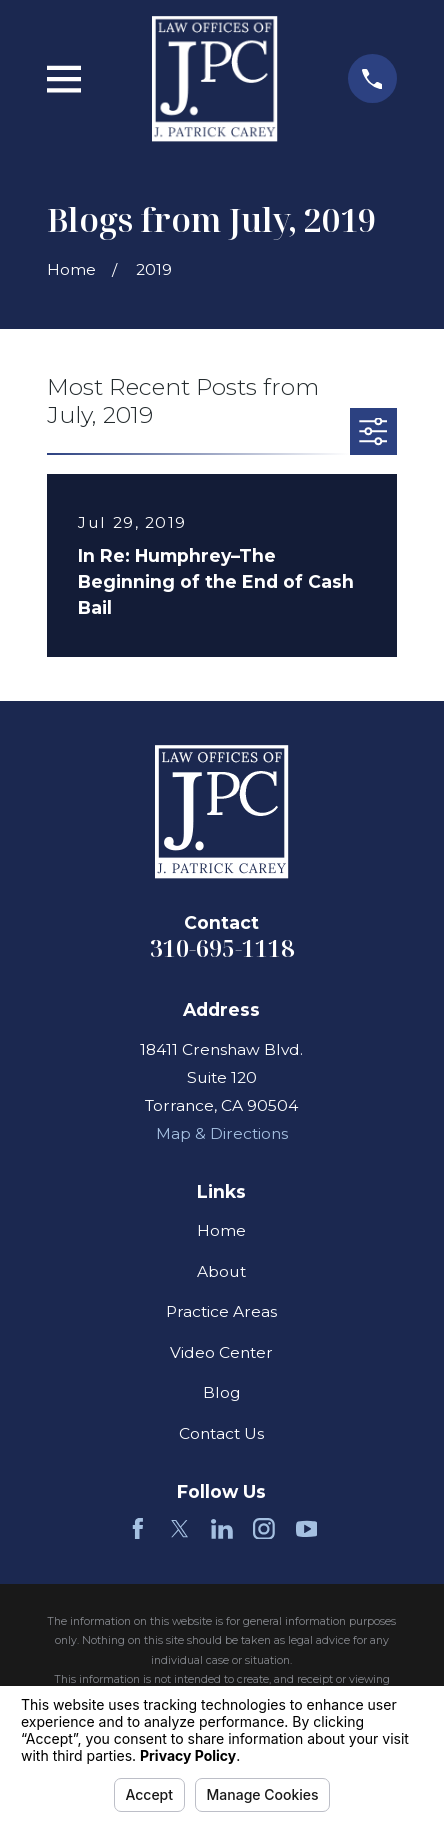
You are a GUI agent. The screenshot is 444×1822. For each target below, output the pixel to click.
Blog (222, 1392)
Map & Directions (222, 1133)
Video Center (221, 1352)
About (221, 1271)
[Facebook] (138, 1529)
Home (221, 1230)
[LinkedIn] (222, 1529)
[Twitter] (180, 1529)
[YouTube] (307, 1529)
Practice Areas (221, 1311)
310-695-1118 (222, 948)
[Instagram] (264, 1529)
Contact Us (221, 1433)
